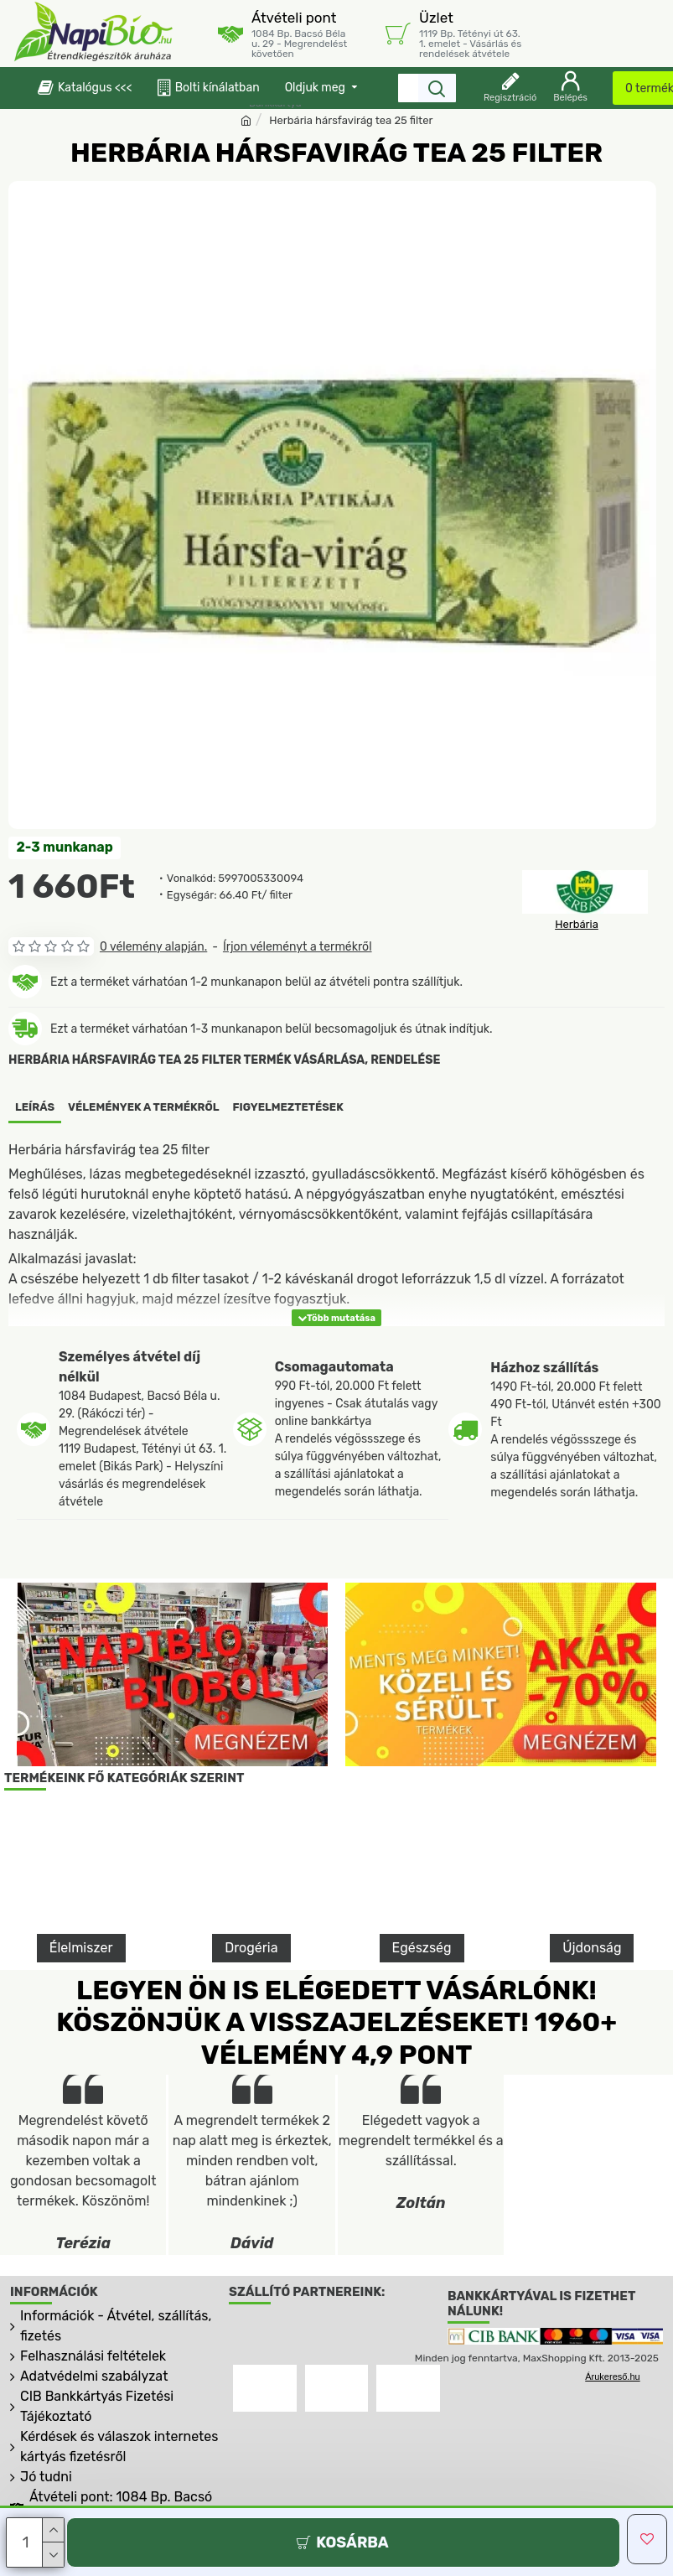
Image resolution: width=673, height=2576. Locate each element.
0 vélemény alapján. (153, 947)
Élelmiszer (81, 1947)
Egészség (422, 1947)
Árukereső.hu (612, 2376)
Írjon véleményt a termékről (297, 947)
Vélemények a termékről (144, 1107)
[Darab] (35, 2542)
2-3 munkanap (65, 847)
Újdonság (591, 1947)
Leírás (34, 1107)
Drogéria (251, 1947)
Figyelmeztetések (288, 1107)
